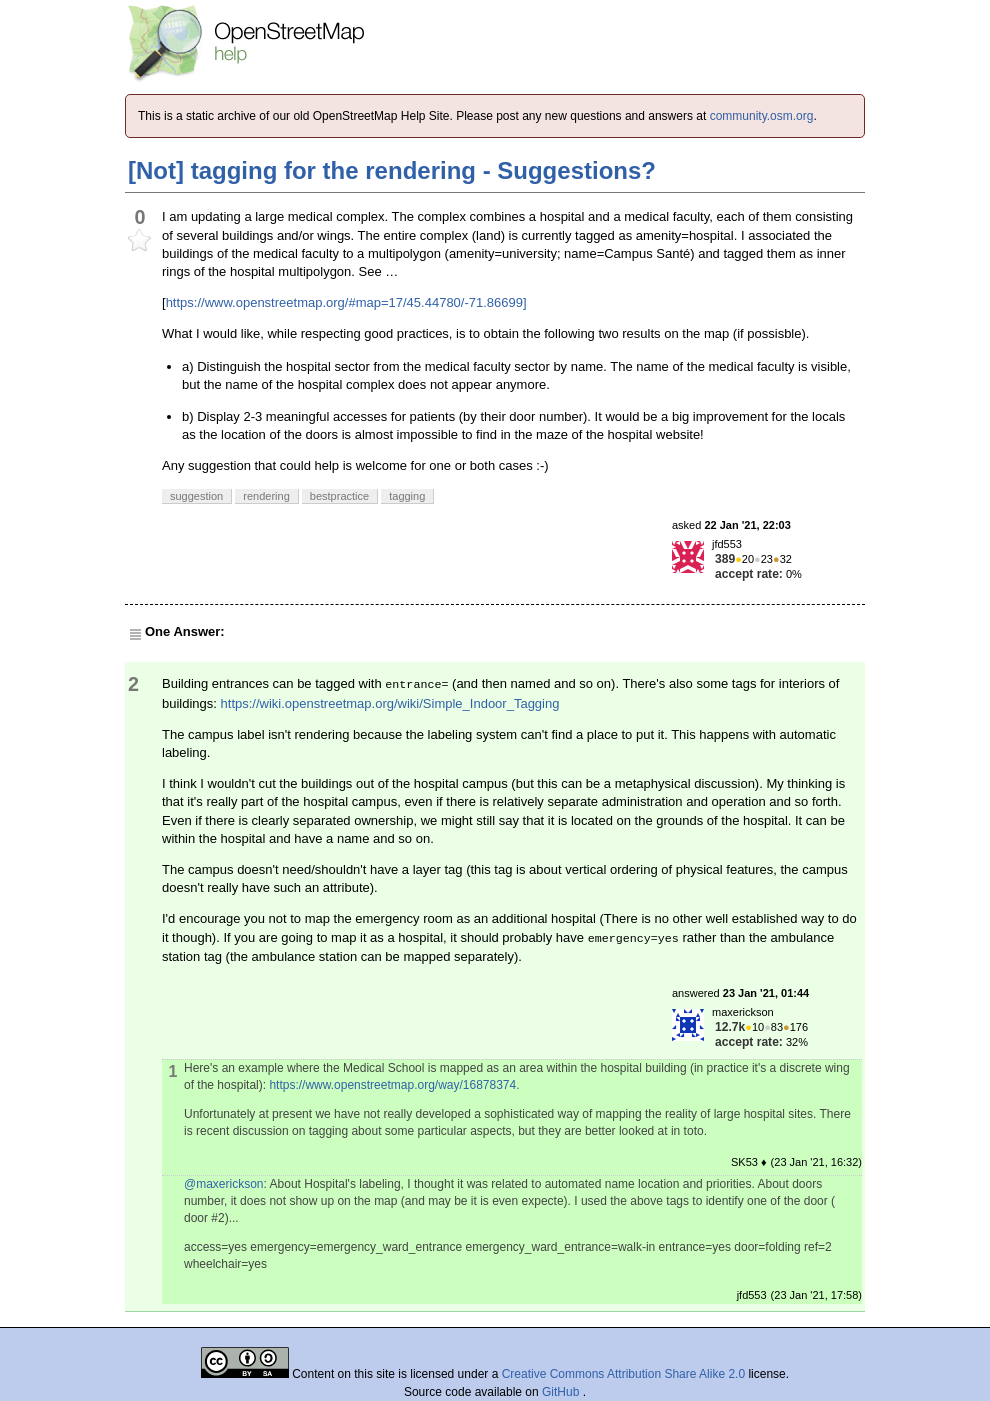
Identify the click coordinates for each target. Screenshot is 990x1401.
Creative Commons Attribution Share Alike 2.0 (623, 1374)
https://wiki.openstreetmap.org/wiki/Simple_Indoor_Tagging (390, 703)
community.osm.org (762, 116)
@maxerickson (224, 1184)
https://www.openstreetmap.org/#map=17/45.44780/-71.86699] (346, 302)
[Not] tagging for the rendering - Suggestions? (392, 170)
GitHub (562, 1392)
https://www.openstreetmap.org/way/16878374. (394, 1085)
